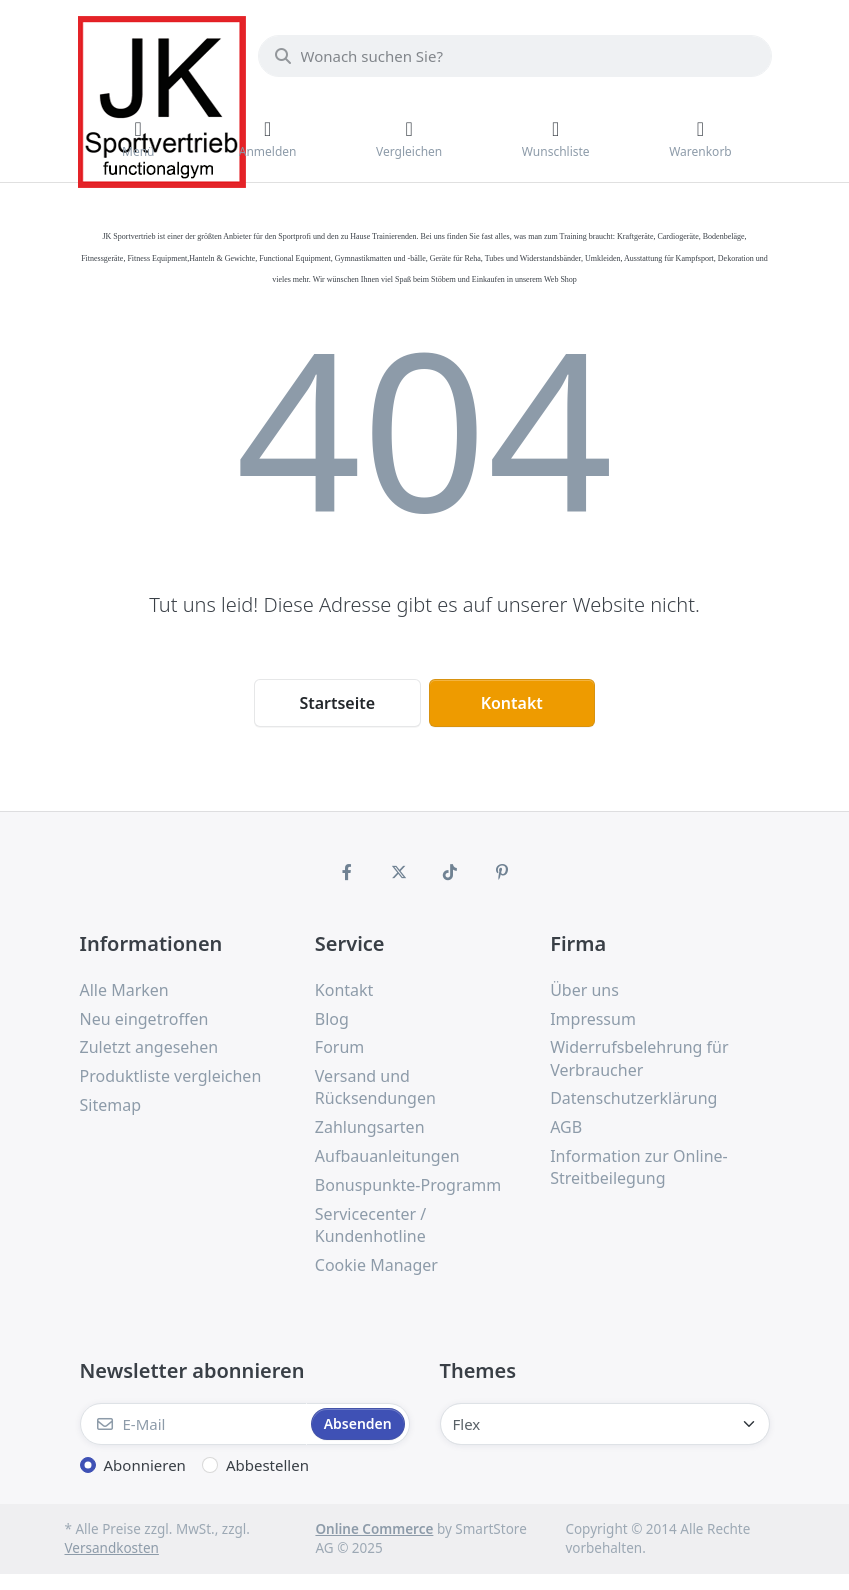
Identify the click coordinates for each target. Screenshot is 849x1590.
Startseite (337, 703)
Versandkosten (112, 1548)
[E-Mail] (193, 1424)
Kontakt (512, 703)
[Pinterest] (502, 872)
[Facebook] (347, 872)
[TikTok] (451, 872)
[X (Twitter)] (399, 872)
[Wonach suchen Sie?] (515, 56)
